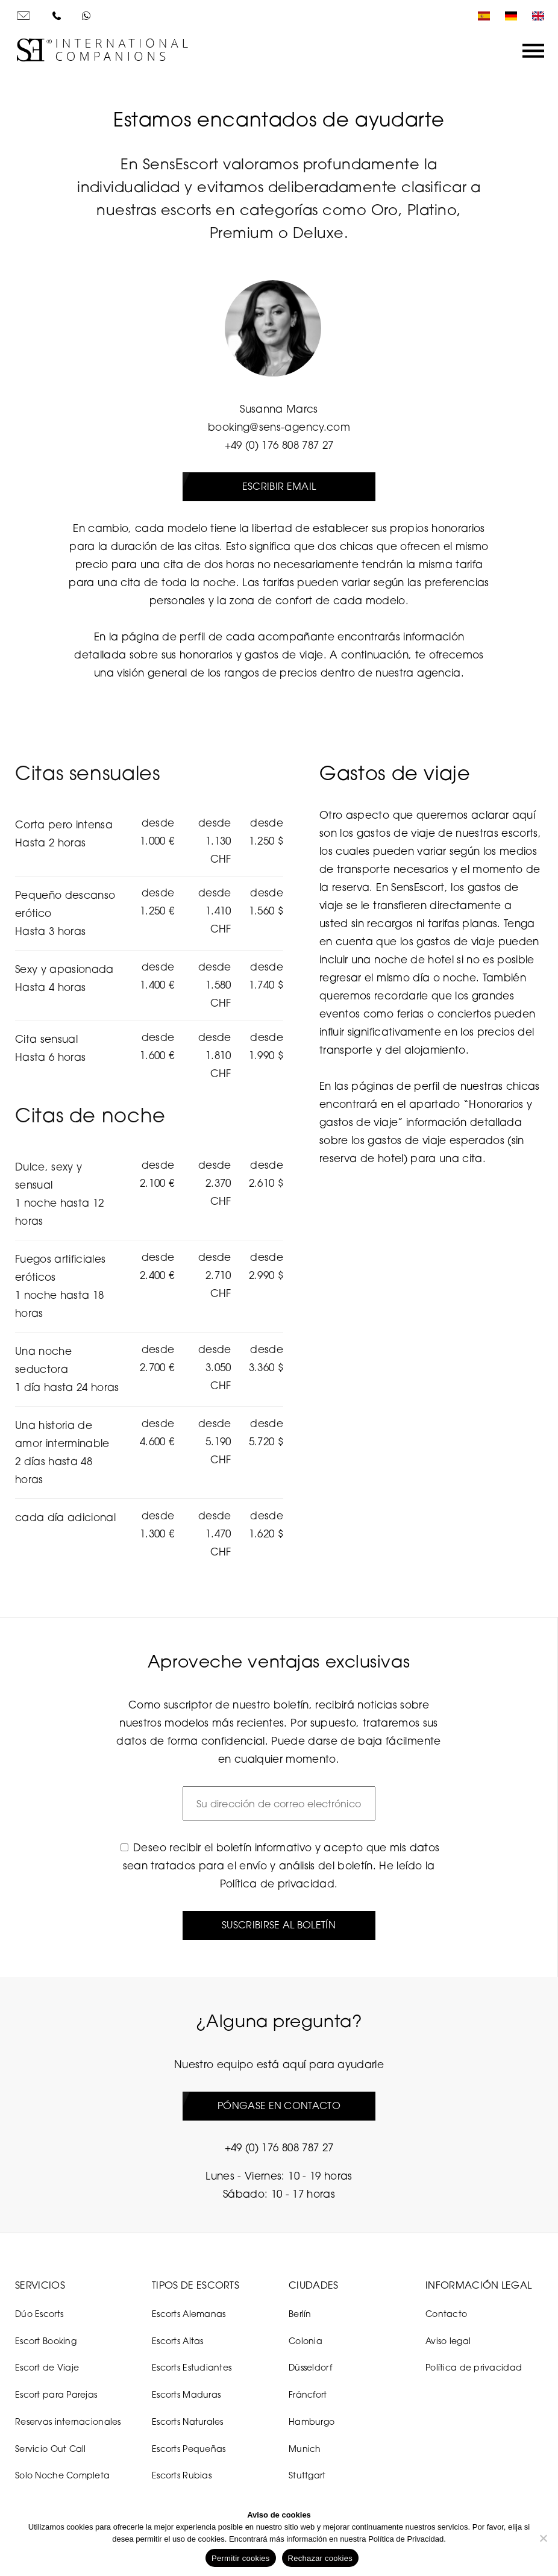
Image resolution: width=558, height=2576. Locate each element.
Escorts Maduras (186, 2394)
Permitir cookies (240, 2558)
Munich (305, 2448)
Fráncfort (308, 2394)
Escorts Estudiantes (191, 2368)
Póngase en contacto (279, 2106)
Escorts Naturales (188, 2421)
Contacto (446, 2314)
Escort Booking (46, 2341)
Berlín (300, 2314)
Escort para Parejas (56, 2394)
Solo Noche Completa (62, 2476)
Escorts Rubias (182, 2476)
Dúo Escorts (39, 2314)
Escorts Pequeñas (188, 2448)
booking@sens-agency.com (279, 426)
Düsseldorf (310, 2368)
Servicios (40, 2285)
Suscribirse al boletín (279, 1925)
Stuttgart (307, 2476)
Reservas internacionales (68, 2421)
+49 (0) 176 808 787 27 (279, 445)
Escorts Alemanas (188, 2314)
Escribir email (279, 486)
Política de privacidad (277, 1884)
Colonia (305, 2341)
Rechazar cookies (320, 2558)
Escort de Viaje (47, 2368)
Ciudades (314, 2285)
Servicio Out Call (50, 2448)
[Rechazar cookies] (543, 2538)
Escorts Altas (178, 2341)
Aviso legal (448, 2341)
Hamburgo (311, 2421)
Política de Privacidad (406, 2538)
